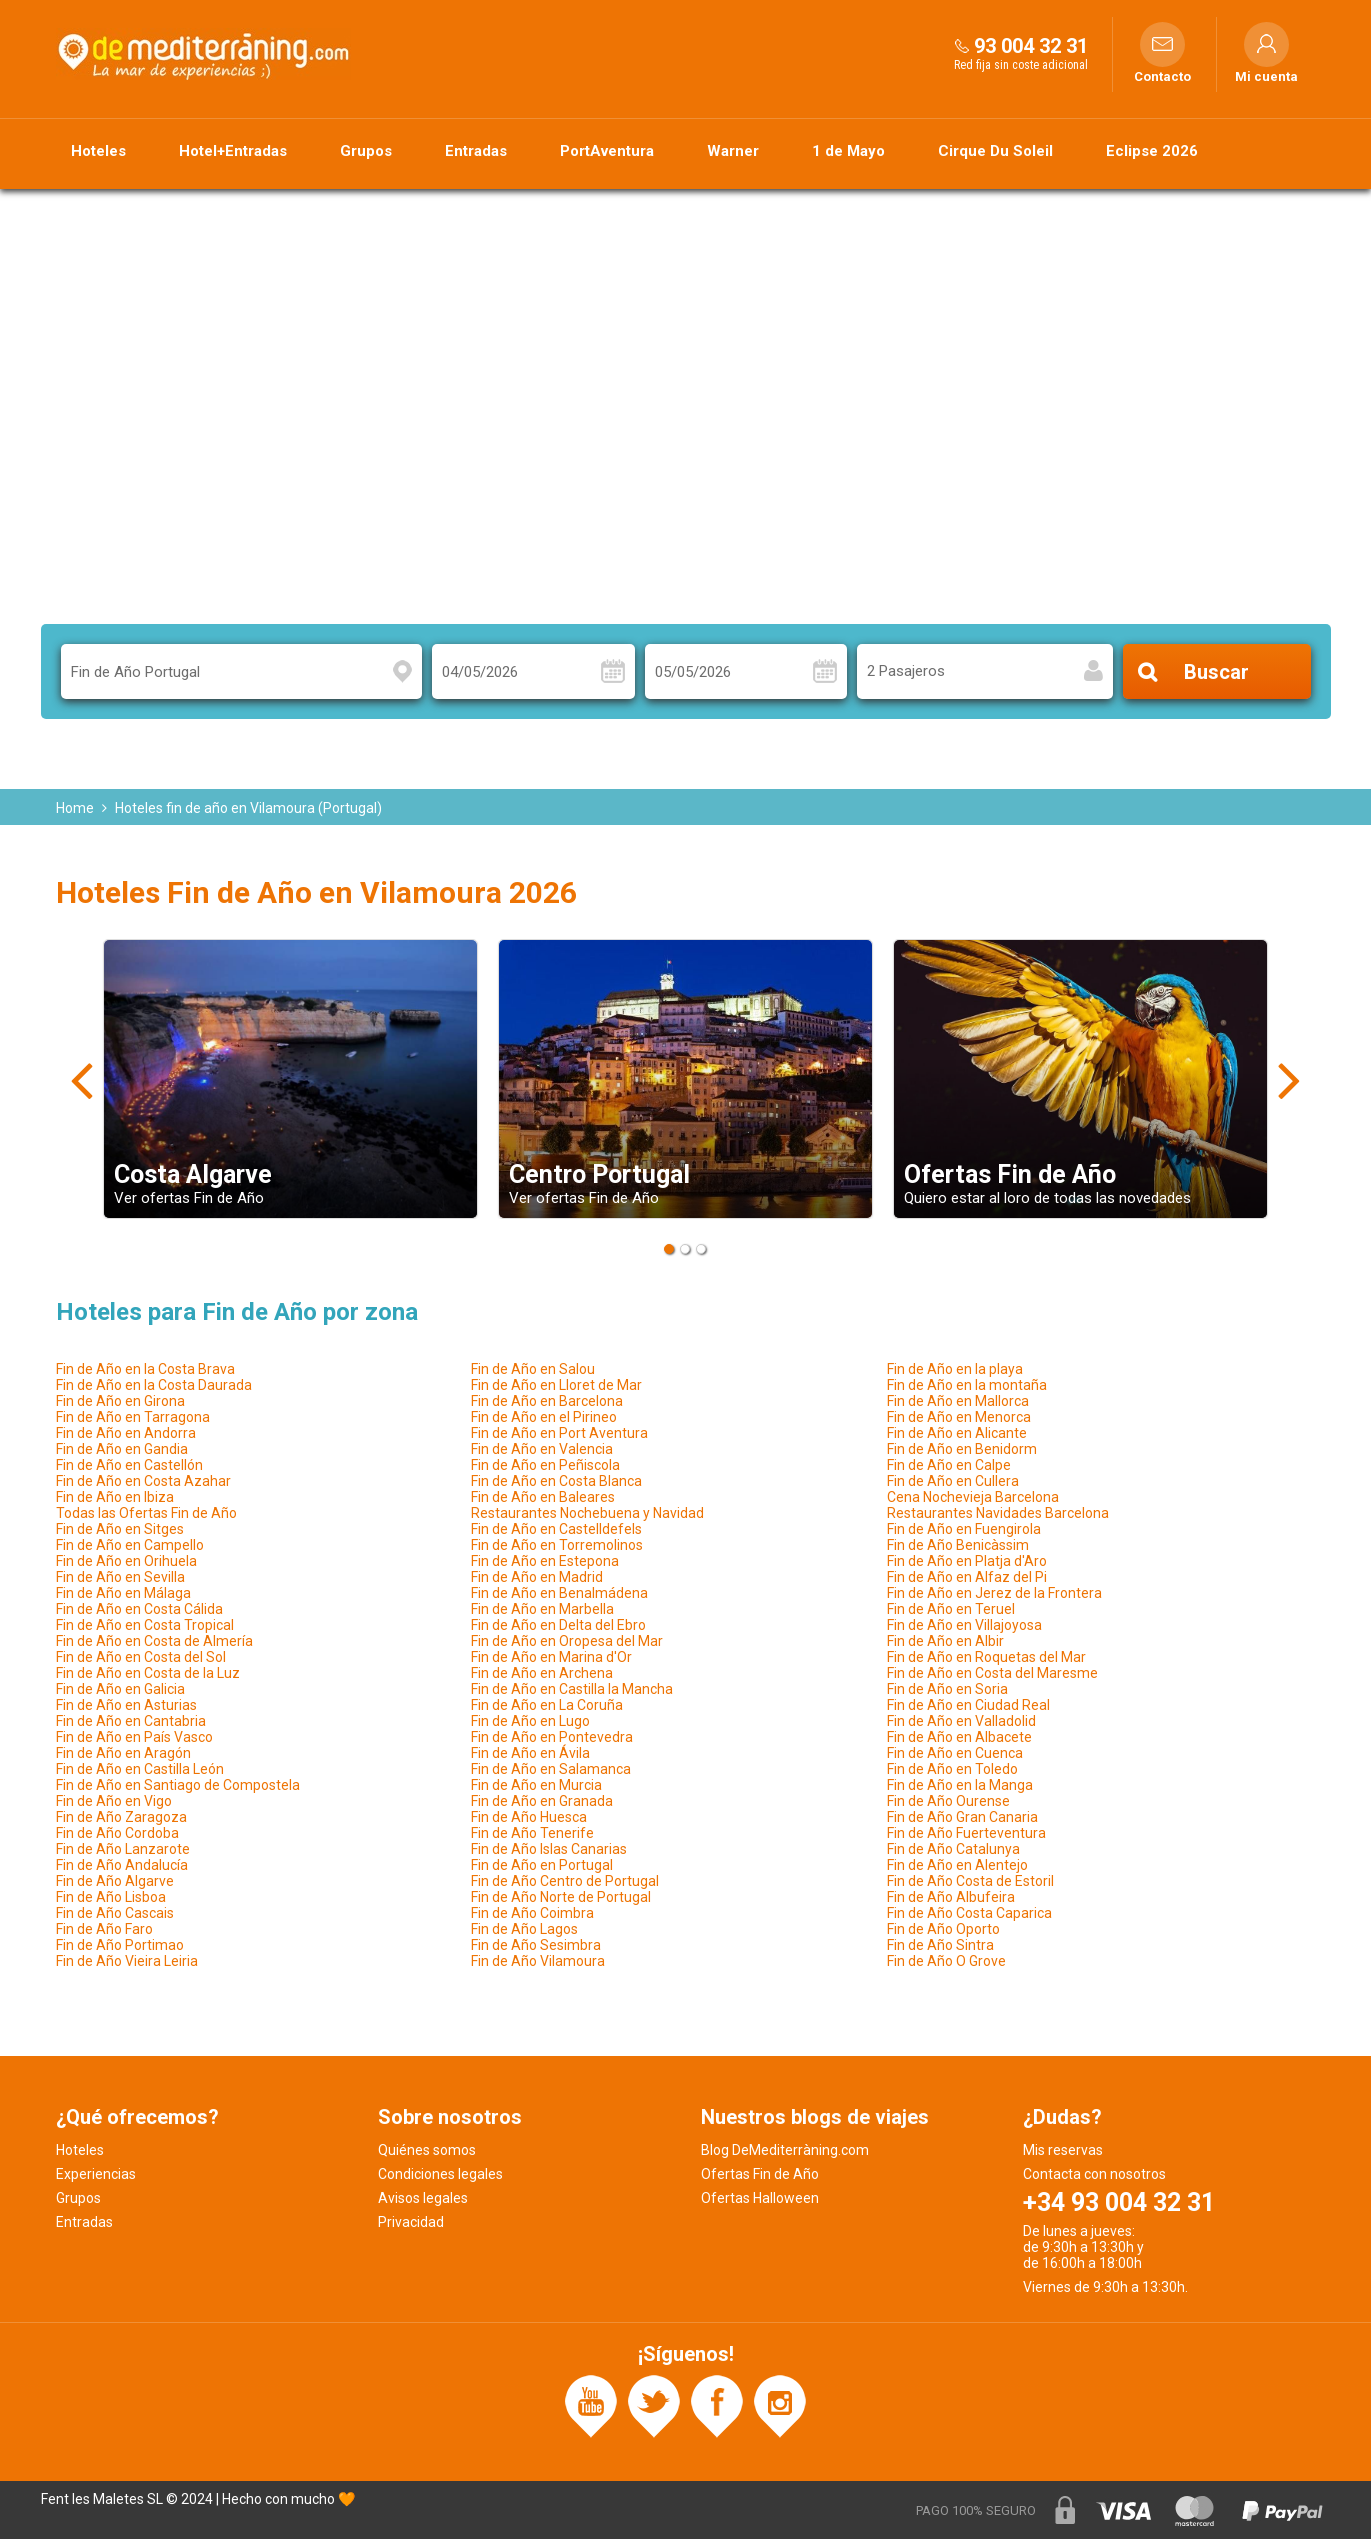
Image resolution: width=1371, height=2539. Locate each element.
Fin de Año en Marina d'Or (551, 1657)
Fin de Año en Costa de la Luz (148, 1673)
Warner (733, 151)
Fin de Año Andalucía (122, 1865)
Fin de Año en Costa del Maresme (992, 1673)
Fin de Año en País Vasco (134, 1737)
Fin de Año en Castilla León (140, 1769)
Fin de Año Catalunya (953, 1849)
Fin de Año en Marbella (542, 1609)
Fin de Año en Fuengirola (964, 1529)
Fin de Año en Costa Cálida (139, 1609)
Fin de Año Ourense (948, 1801)
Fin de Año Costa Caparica (969, 1913)
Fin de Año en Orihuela (126, 1561)
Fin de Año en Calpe (949, 1465)
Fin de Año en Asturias (126, 1705)
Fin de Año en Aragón (123, 1753)
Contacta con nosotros (1094, 2174)
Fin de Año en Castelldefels (556, 1529)
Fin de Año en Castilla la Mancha (572, 1689)
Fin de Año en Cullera (953, 1481)
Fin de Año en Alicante (957, 1433)
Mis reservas (1063, 2150)
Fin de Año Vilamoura (538, 1961)
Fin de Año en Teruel (951, 1609)
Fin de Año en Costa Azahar (143, 1481)
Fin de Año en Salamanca (551, 1769)
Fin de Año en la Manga (960, 1785)
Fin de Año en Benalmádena (559, 1593)
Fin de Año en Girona (120, 1401)
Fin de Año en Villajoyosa (964, 1625)
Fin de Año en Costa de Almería (154, 1641)
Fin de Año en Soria (947, 1689)
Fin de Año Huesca (529, 1817)
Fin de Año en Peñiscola (545, 1465)
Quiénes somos (427, 2150)
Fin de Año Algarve (115, 1881)
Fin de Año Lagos (524, 1929)
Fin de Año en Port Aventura (559, 1433)
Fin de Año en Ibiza (115, 1497)
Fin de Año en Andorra (126, 1433)
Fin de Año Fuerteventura (966, 1833)
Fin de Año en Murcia (536, 1785)
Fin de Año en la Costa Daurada (154, 1385)
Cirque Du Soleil (995, 151)
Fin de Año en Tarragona (133, 1417)
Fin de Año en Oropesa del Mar (567, 1641)
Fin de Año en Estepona (545, 1561)
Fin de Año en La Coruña (547, 1705)
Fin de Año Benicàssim (958, 1545)
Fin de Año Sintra (940, 1945)
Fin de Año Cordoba (117, 1833)
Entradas (476, 151)
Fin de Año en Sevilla (120, 1577)
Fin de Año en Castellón (129, 1465)
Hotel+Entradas (233, 151)
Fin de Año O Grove (946, 1961)
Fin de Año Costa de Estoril (970, 1881)
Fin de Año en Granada (542, 1801)
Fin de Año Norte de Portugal (561, 1897)
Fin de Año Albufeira (951, 1897)
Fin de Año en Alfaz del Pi (967, 1577)
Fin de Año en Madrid (537, 1577)
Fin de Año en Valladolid (961, 1721)
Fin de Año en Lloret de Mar (556, 1385)
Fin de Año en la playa (955, 1369)
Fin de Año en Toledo (952, 1769)
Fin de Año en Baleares (543, 1497)
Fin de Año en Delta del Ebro (558, 1625)
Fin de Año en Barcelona (547, 1401)
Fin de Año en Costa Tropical (145, 1625)
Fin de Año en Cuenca (955, 1753)
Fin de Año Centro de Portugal (565, 1881)
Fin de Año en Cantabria (131, 1721)
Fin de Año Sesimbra (536, 1945)
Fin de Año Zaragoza (121, 1817)
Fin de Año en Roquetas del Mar (986, 1657)
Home (75, 808)
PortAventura (607, 151)
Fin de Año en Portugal (542, 1865)
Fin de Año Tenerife (532, 1833)
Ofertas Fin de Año (760, 2174)
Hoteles (98, 151)
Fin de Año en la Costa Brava (145, 1369)
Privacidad (411, 2222)
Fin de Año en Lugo (530, 1721)
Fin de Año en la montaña (967, 1385)
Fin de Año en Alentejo (957, 1865)
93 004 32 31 (1031, 46)
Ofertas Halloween (760, 2198)
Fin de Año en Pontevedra (552, 1737)
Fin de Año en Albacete (959, 1737)
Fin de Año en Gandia (122, 1449)
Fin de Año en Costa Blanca (556, 1481)
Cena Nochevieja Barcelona (973, 1497)
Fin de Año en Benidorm (962, 1449)
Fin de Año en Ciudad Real (968, 1705)
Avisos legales (423, 2198)
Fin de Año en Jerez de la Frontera (994, 1593)
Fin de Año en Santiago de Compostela (178, 1785)
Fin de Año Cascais (115, 1913)
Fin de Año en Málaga (123, 1593)
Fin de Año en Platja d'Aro (967, 1561)
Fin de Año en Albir (945, 1641)
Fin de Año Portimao (120, 1945)
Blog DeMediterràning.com (785, 2150)
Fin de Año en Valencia (542, 1449)
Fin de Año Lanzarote (123, 1849)
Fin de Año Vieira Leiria (127, 1961)
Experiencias (96, 2174)
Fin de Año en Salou (533, 1369)
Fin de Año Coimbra (532, 1913)
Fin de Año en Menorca (959, 1417)
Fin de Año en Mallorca (958, 1401)
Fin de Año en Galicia (120, 1689)
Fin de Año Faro (104, 1929)
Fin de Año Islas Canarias (549, 1849)
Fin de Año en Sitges (120, 1529)
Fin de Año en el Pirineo (544, 1417)
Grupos (366, 151)
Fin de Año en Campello (130, 1545)
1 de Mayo (848, 151)
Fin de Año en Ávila (530, 1753)
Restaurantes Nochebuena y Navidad (587, 1513)
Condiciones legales (440, 2174)
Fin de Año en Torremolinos (557, 1545)
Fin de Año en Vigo (114, 1801)
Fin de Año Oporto (943, 1929)
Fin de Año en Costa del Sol (141, 1657)
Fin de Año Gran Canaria (962, 1817)
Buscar (1216, 672)
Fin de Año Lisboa (111, 1897)
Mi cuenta (1266, 77)
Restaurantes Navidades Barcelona (998, 1513)
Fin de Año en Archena (542, 1673)
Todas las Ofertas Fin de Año (146, 1513)
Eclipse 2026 (1152, 151)
